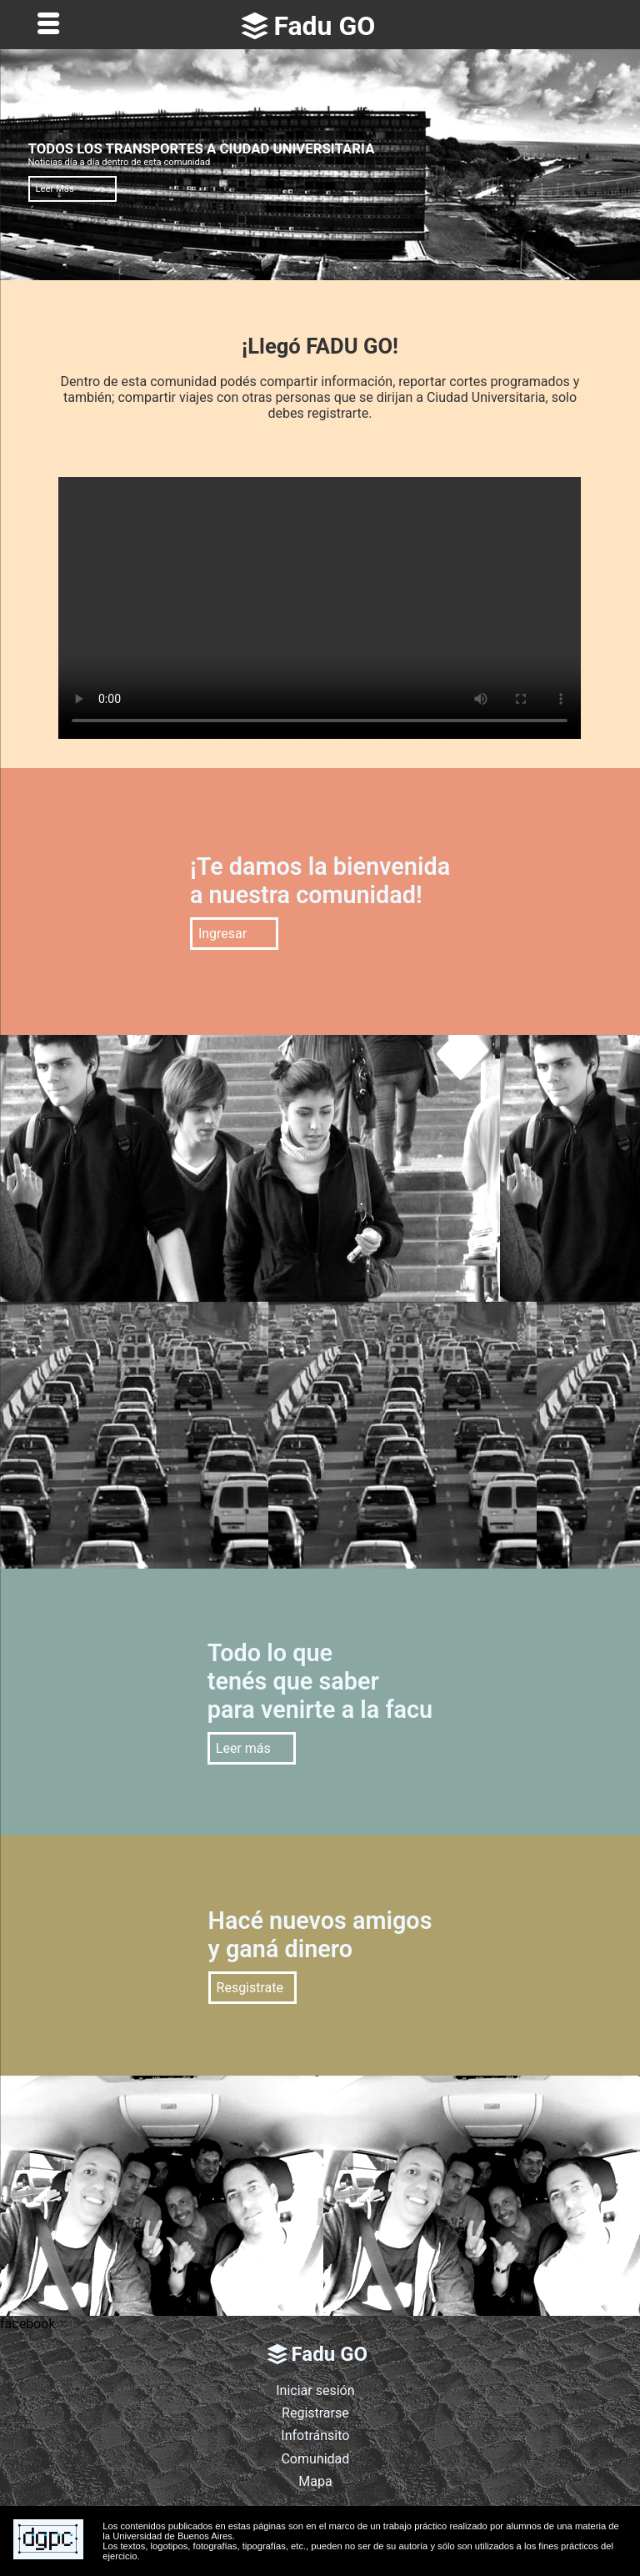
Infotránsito (315, 2435)
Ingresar (222, 934)
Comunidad (315, 2459)
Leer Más (55, 188)
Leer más (243, 1748)
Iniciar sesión (315, 2390)
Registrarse (315, 2413)
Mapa (315, 2481)
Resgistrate (250, 1988)
